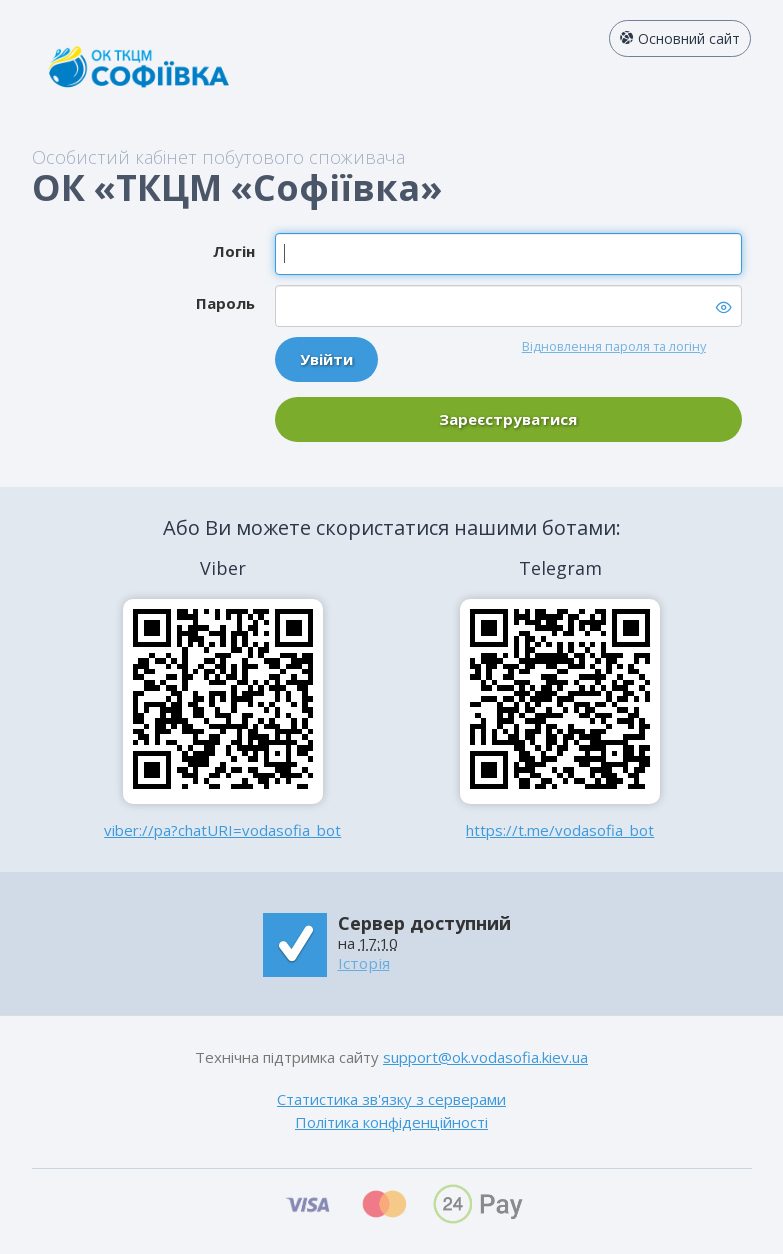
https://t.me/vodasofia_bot (560, 830)
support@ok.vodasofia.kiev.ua (485, 1057)
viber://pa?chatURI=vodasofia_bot (222, 830)
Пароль (225, 303)
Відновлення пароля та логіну (614, 346)
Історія (364, 963)
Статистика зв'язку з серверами (391, 1099)
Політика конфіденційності (391, 1122)
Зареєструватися (508, 419)
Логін (234, 251)
